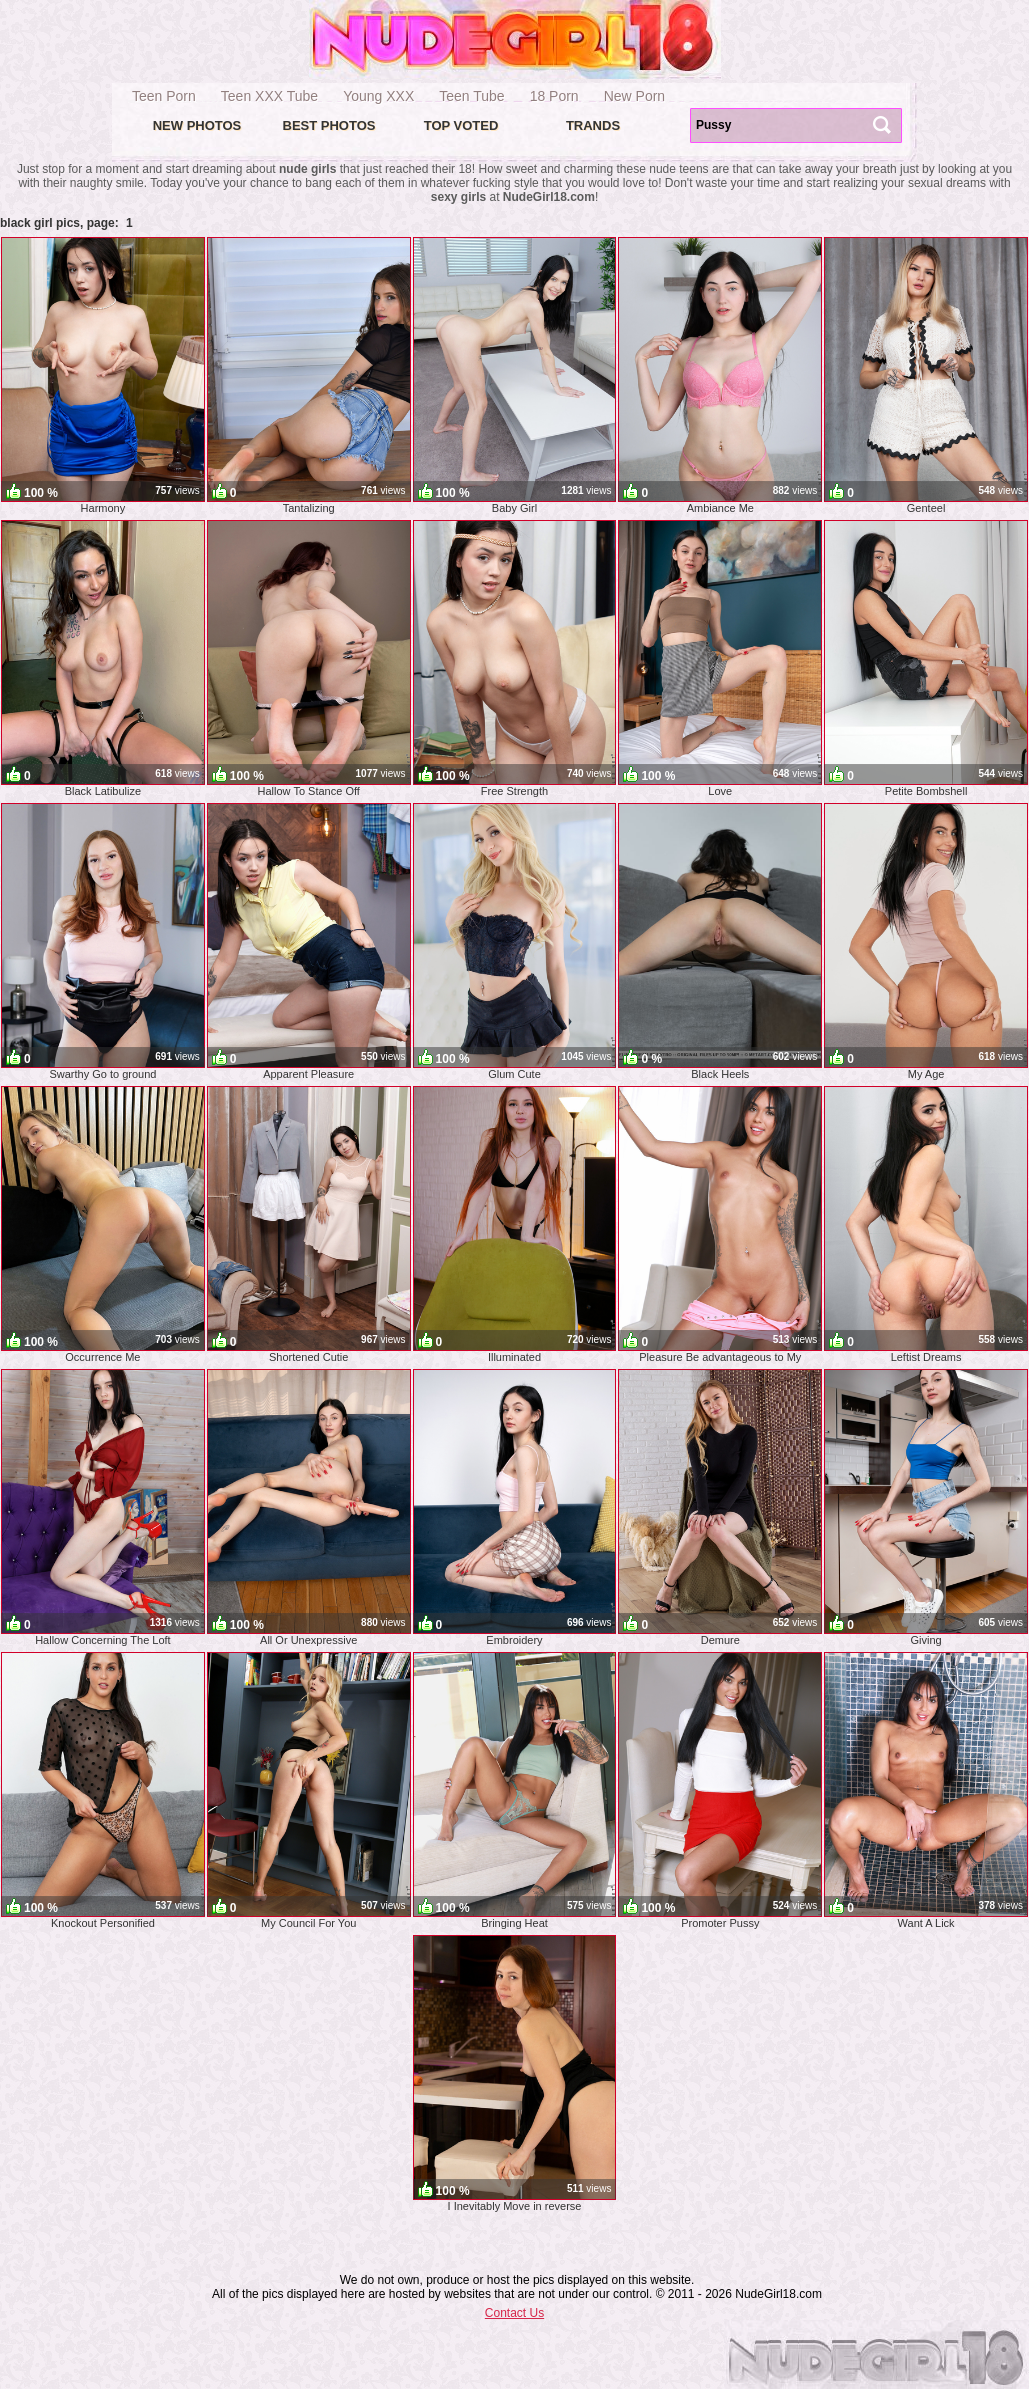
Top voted (461, 125)
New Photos (197, 125)
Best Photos (329, 125)
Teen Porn (164, 96)
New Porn (634, 96)
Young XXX (378, 96)
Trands (593, 125)
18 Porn (554, 96)
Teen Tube (471, 96)
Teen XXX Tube (269, 96)
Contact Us (514, 2313)
